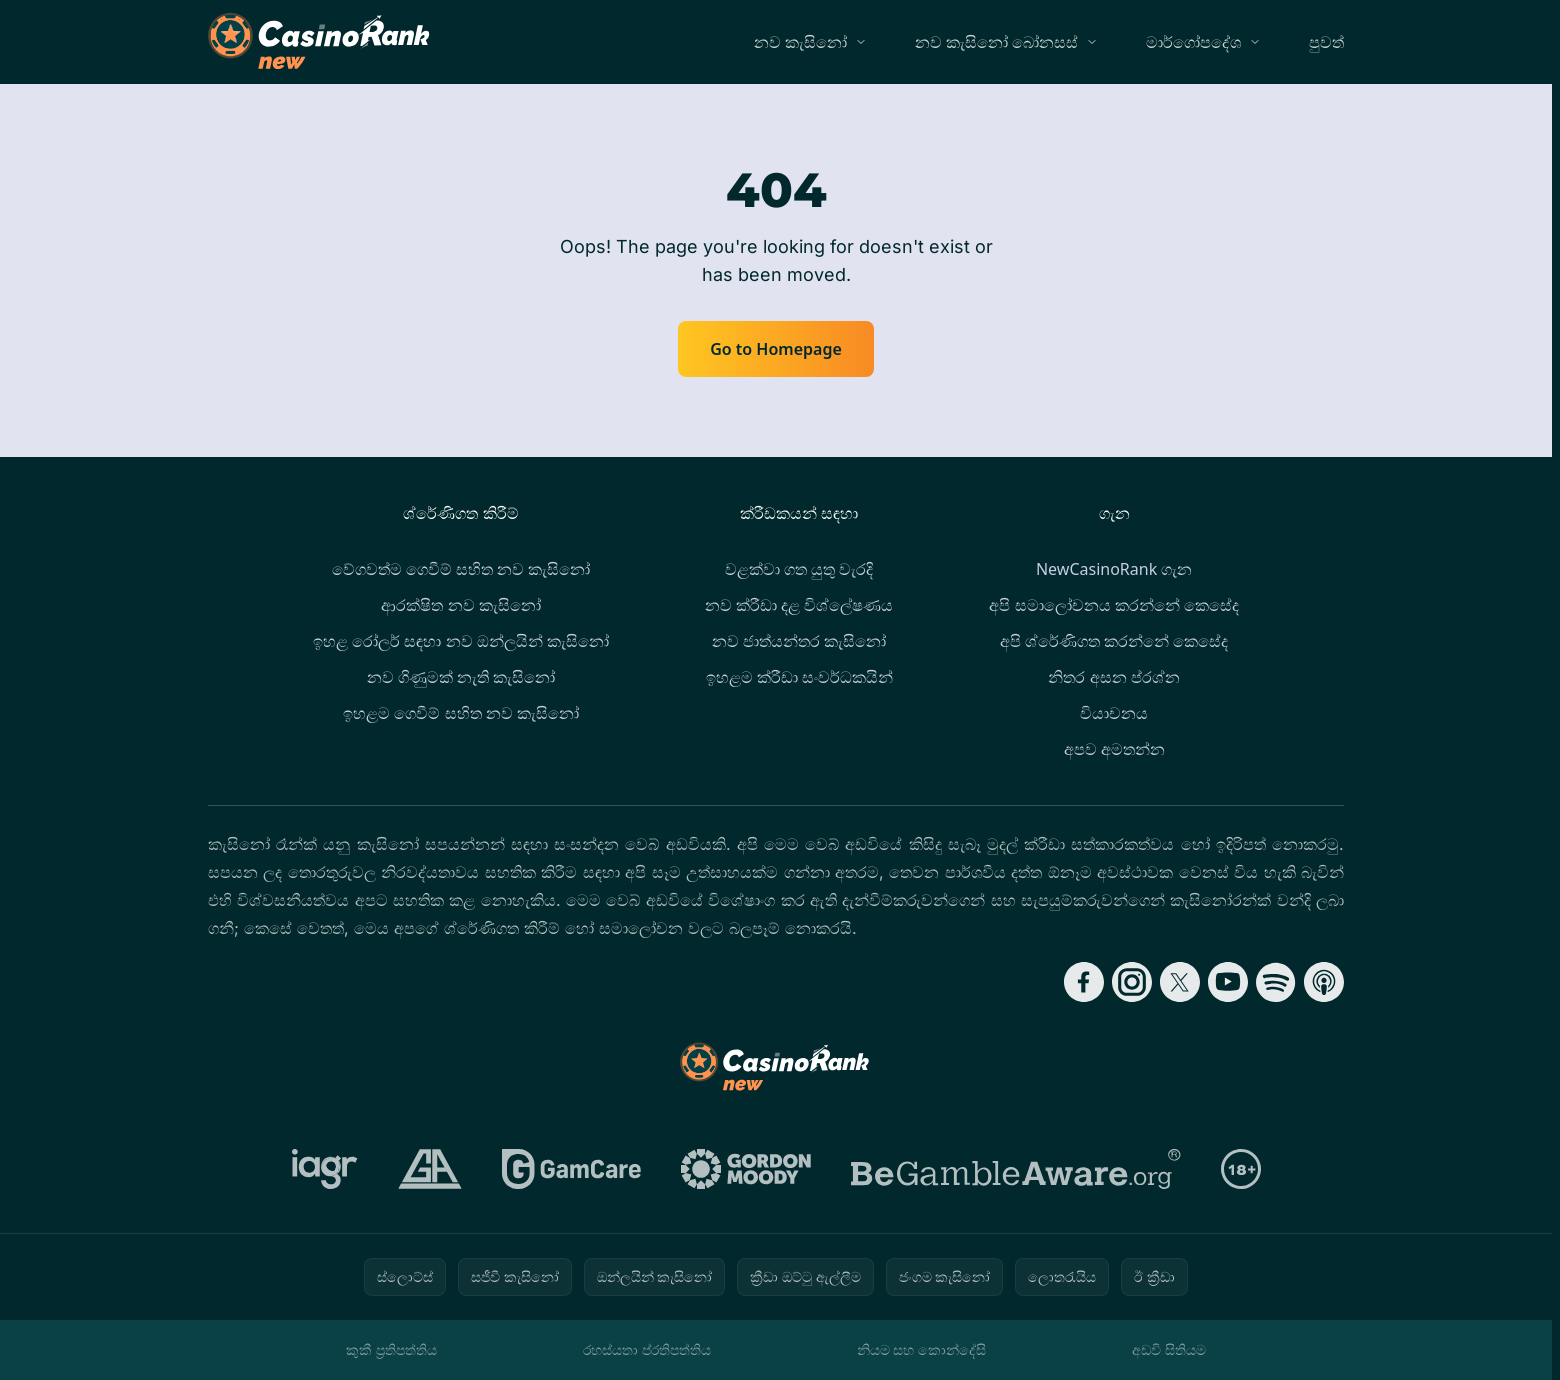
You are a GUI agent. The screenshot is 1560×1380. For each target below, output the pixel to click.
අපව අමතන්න (1114, 749)
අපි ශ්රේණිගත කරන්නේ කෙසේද (1114, 641)
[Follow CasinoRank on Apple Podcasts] (1324, 982)
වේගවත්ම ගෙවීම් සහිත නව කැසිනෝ (461, 569)
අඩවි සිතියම (1169, 1349)
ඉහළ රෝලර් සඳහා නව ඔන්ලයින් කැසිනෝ (461, 641)
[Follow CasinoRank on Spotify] (1276, 982)
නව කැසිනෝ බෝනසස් (996, 42)
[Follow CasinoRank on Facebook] (1084, 982)
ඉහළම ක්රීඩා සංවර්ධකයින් (799, 677)
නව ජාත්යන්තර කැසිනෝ (799, 641)
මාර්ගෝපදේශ (1193, 42)
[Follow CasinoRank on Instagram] (1132, 982)
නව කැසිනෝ (800, 42)
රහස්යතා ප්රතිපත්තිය (647, 1349)
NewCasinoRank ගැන (1114, 569)
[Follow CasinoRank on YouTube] (1228, 982)
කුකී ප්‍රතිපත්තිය (391, 1349)
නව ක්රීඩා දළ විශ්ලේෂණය (799, 605)
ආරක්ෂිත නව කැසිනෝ (460, 605)
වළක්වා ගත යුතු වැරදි (799, 569)
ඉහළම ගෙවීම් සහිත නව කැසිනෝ (461, 713)
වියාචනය (1114, 713)
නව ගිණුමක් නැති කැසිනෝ (461, 677)
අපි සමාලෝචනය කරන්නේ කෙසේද (1113, 605)
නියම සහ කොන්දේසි (921, 1349)
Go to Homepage (776, 349)
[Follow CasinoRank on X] (1180, 982)
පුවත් (1326, 42)
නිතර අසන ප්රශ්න (1113, 677)
